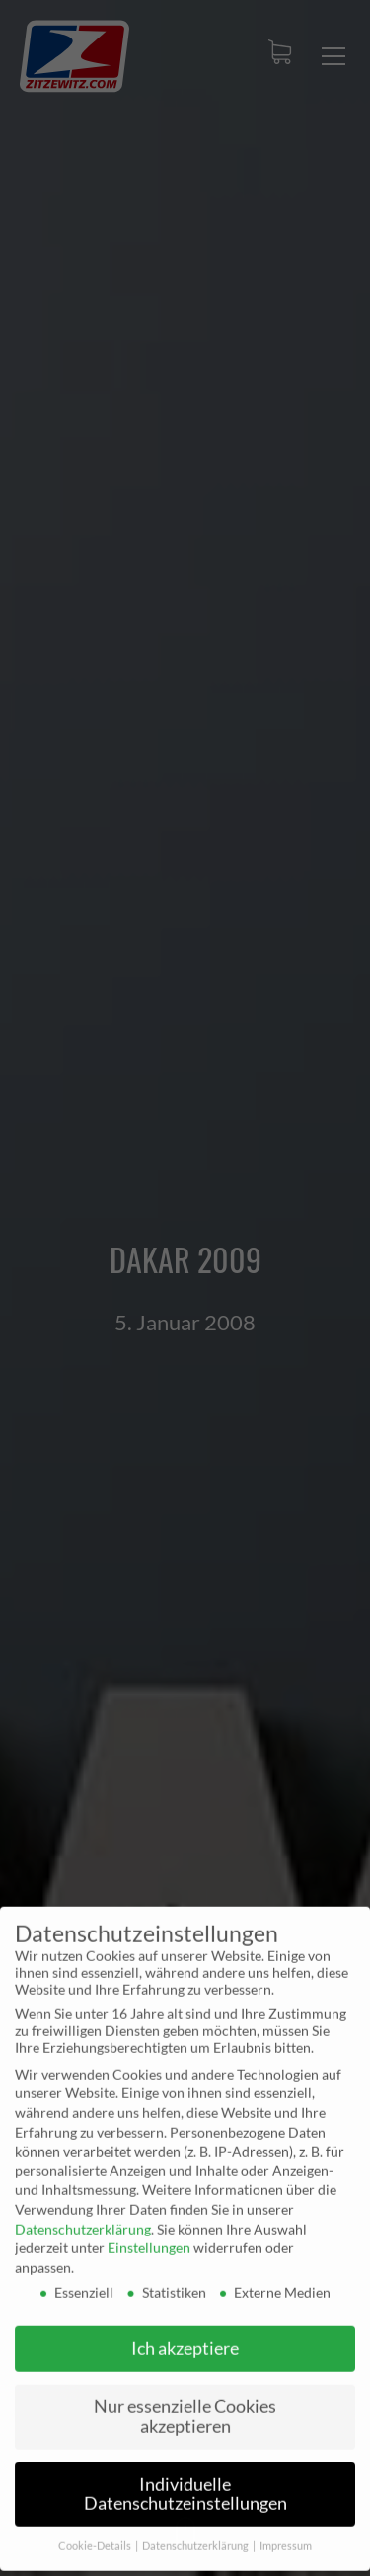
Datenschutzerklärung (83, 2217)
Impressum (285, 2535)
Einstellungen (149, 2237)
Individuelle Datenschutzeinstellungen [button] (185, 2482)
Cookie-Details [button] (95, 2535)
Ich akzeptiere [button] (185, 2337)
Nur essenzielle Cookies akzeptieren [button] (185, 2406)
